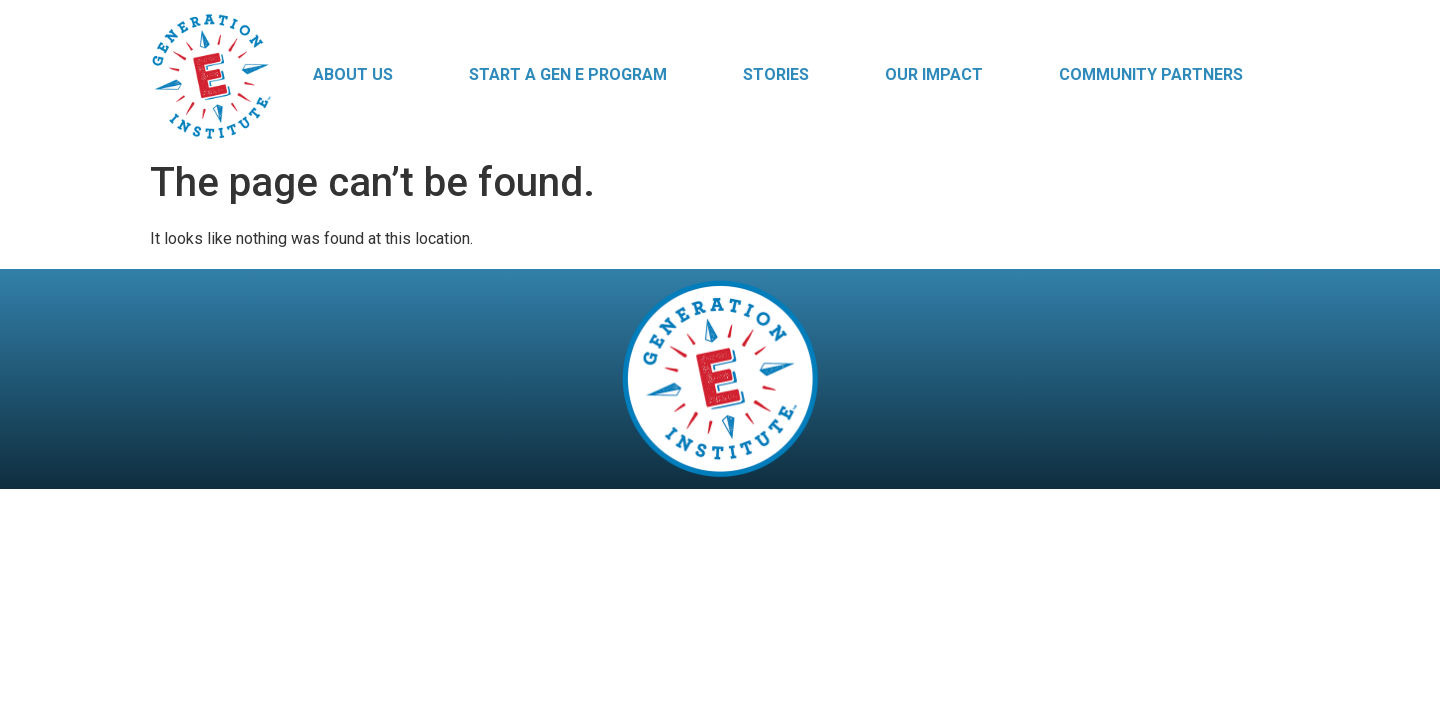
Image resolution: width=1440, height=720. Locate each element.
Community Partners (1151, 74)
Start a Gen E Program (568, 74)
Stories (776, 74)
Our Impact (934, 74)
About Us (353, 74)
